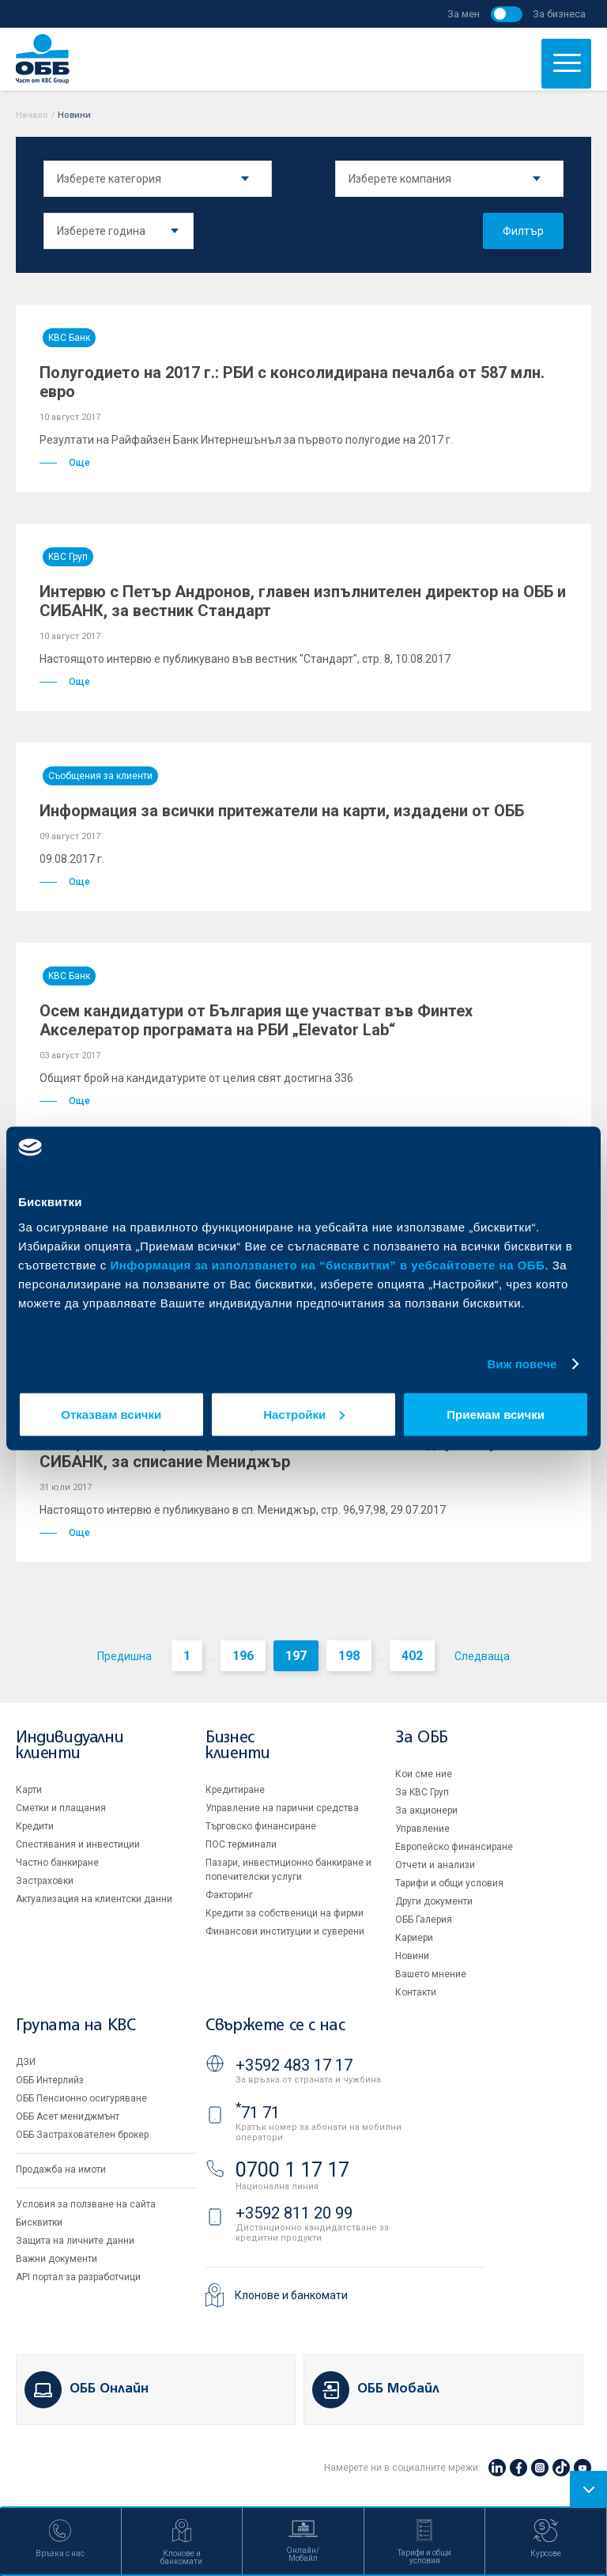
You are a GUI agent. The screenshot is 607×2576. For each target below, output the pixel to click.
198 (349, 1655)
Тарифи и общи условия (449, 1883)
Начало (32, 115)
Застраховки (45, 1880)
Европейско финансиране (454, 1846)
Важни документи (56, 2258)
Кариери (414, 1937)
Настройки (304, 1413)
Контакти (415, 1992)
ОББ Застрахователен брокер (82, 2134)
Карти (29, 1789)
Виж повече (521, 1364)
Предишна (124, 1656)
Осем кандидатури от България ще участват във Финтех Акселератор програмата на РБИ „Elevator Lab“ (256, 1020)
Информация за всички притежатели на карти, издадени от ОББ (282, 810)
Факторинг (229, 1895)
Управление (422, 1828)
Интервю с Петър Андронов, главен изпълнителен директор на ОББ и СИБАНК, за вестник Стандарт (303, 601)
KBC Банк (69, 337)
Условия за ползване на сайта (86, 2204)
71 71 (258, 2112)
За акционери (426, 1810)
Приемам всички (496, 1413)
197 (296, 1655)
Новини (412, 1955)
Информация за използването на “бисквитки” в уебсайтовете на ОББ (328, 1264)
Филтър (523, 231)
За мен (463, 14)
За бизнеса (559, 14)
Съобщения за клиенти (100, 775)
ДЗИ (26, 2061)
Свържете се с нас (275, 2025)
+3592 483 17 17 (294, 2065)
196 (243, 1655)
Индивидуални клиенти (69, 1746)
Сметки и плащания (61, 1808)
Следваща (482, 1656)
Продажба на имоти (61, 2169)
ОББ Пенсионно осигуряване (81, 2098)
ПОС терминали (241, 1844)
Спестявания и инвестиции (78, 1844)
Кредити (35, 1826)
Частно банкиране (57, 1862)
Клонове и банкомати (291, 2295)
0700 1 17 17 (292, 2169)
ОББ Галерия (423, 1919)
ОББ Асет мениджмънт (67, 2116)
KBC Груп (68, 556)
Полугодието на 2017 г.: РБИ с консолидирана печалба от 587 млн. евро (292, 382)
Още (65, 462)
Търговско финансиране (260, 1826)
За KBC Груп (422, 1792)
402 (412, 1655)
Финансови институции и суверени (284, 1931)
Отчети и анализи (435, 1865)
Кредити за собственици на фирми (284, 1913)
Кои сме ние (423, 1774)
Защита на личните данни (75, 2240)
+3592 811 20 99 (294, 2212)
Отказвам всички (111, 1413)
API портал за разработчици (78, 2277)
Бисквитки (39, 2222)
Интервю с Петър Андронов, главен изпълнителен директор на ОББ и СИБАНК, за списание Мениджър (303, 1452)
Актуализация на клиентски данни (94, 1899)
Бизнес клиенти (237, 1746)
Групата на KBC (75, 2025)
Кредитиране (235, 1789)
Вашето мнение (430, 1974)
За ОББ (421, 1738)
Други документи (434, 1901)
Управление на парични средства (282, 1808)
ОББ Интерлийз (50, 2080)
